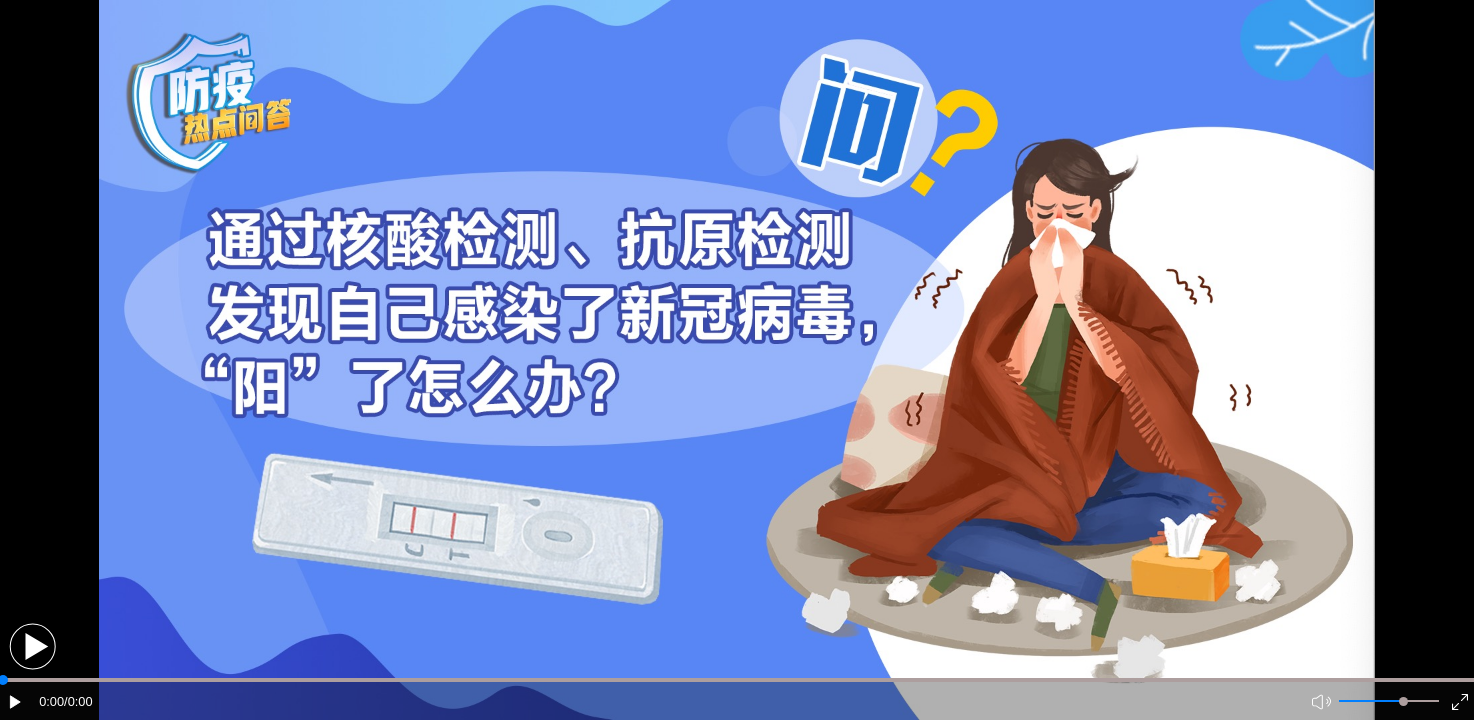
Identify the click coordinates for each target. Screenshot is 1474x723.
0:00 (51, 701)
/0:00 (78, 701)
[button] (32, 646)
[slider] (1403, 701)
